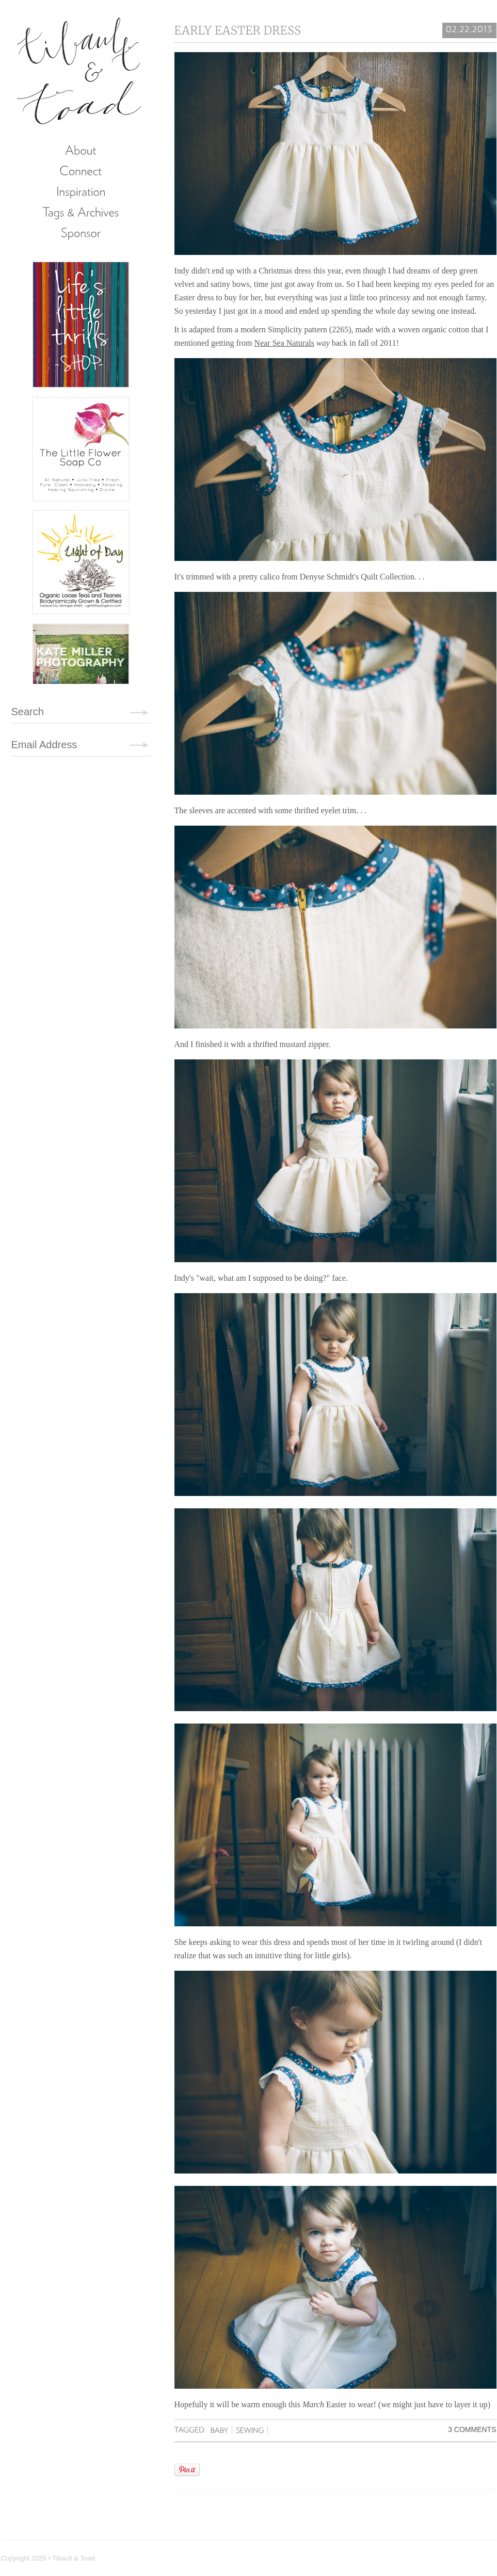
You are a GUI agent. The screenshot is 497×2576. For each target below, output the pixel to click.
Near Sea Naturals (284, 343)
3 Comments (472, 2429)
